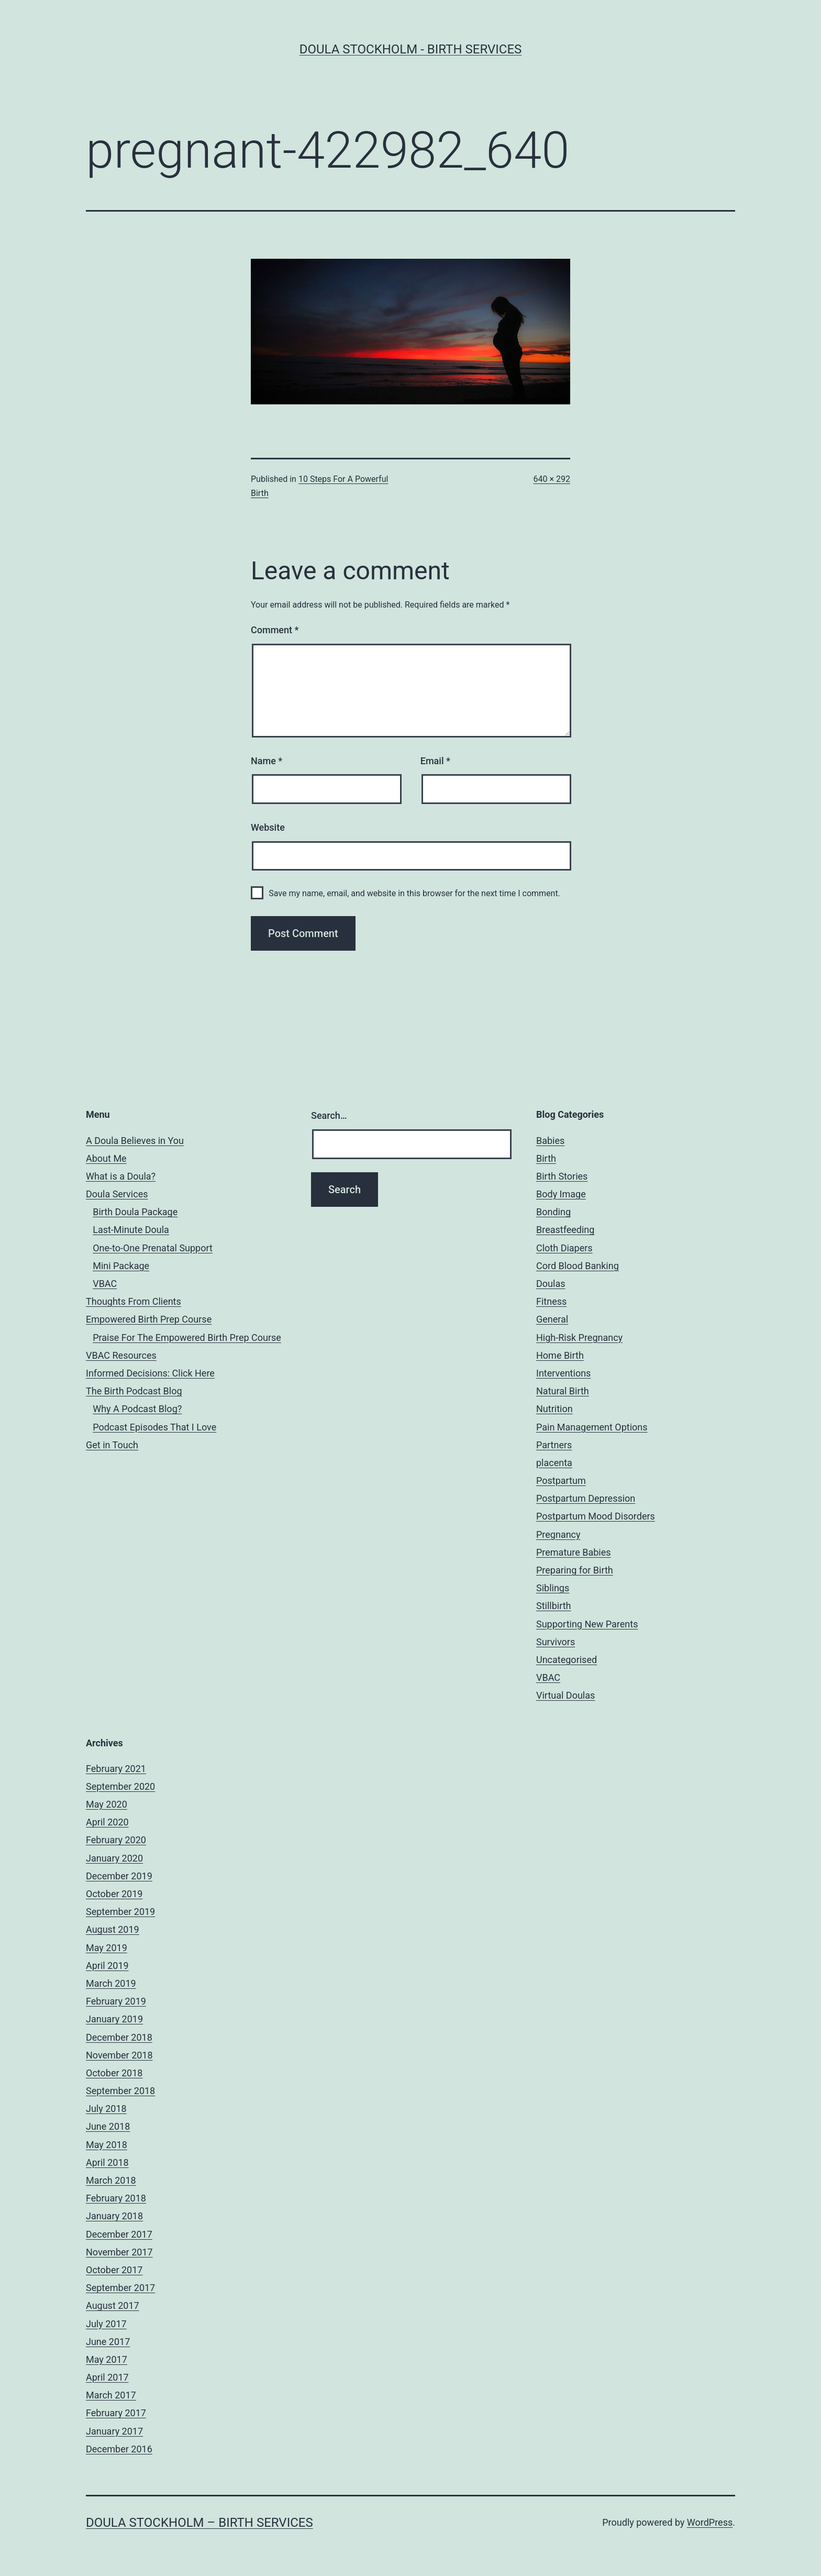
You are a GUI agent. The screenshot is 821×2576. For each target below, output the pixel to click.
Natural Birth (562, 1390)
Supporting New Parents (587, 1624)
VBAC (105, 1283)
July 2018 (106, 2108)
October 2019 (114, 1893)
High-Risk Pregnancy (579, 1337)
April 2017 (107, 2377)
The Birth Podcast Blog (134, 1390)
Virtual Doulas (565, 1695)
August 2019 (112, 1929)
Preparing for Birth (574, 1570)
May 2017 (106, 2359)
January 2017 (114, 2431)
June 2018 (108, 2126)
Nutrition (554, 1408)
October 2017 (114, 2269)
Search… (329, 1115)
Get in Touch (112, 1444)
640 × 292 (552, 479)
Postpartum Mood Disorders (595, 1516)
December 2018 (119, 2037)
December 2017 (119, 2234)
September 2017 (120, 2287)
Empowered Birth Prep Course (149, 1319)
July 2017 (106, 2323)
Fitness (551, 1301)
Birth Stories (561, 1176)
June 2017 (108, 2341)
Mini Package (121, 1265)
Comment (274, 629)
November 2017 (119, 2252)
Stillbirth (553, 1605)
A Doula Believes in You (135, 1140)
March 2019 (111, 1983)
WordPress (710, 2522)
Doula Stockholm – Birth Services (199, 2522)
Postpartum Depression (585, 1498)
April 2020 (107, 1822)
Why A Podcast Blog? (137, 1408)
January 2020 (114, 1858)
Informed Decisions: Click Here (150, 1373)
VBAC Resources (121, 1355)
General (552, 1319)
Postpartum (561, 1480)
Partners (554, 1444)
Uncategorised (566, 1659)
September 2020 (120, 1786)
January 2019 (114, 2018)
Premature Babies (573, 1552)
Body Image (561, 1193)
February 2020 (116, 1839)
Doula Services (117, 1193)
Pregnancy (558, 1534)
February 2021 (116, 1768)
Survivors (555, 1641)
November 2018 (119, 2055)
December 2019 (119, 1875)
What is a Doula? (121, 1176)
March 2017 (111, 2395)
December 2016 (119, 2448)
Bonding (553, 1211)
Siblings (552, 1587)
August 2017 (112, 2305)
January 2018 (114, 2215)
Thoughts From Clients (133, 1301)
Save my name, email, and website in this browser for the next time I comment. (414, 893)
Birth (546, 1158)
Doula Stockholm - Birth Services (410, 49)
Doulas (550, 1283)
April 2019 (107, 1965)
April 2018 (107, 2162)
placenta (554, 1462)
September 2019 (120, 1911)
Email (435, 760)
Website (268, 827)
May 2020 (106, 1804)
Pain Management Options (592, 1427)
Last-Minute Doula (131, 1229)
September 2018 (120, 2090)
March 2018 (111, 2180)
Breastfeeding (565, 1229)
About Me (106, 1158)
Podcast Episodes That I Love (154, 1427)
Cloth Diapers (564, 1247)
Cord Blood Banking (577, 1265)
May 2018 (106, 2144)
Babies (550, 1140)
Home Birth (560, 1355)
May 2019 (106, 1947)
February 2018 (116, 2198)
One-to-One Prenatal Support (153, 1247)
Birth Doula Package (135, 1211)
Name (266, 760)
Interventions (563, 1373)
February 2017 (116, 2412)
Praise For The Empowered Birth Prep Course (187, 1337)
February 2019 (116, 2001)
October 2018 (114, 2072)
